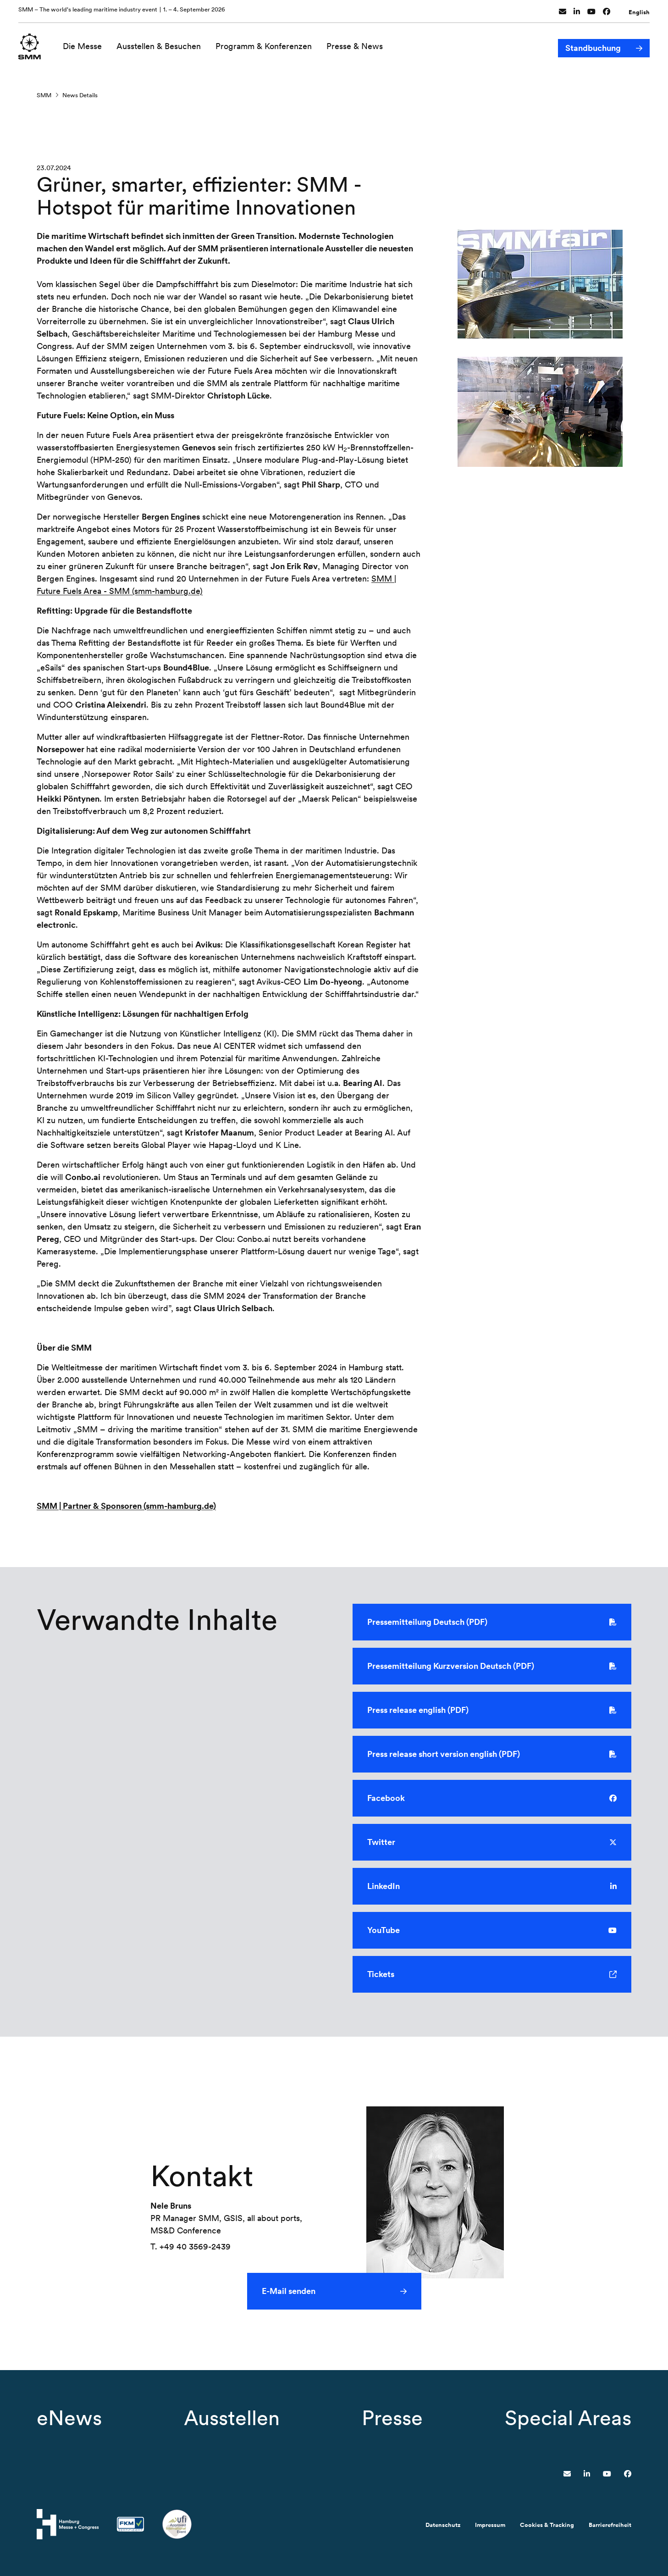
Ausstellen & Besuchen (160, 45)
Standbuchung (593, 45)
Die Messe (84, 45)
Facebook (492, 1799)
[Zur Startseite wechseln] (30, 44)
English (639, 10)
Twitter (492, 1843)
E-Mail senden (288, 2291)
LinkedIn (492, 1887)
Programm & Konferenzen (265, 45)
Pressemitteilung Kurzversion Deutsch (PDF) (492, 1667)
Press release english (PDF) (492, 1711)
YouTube (492, 1931)
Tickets (492, 1975)
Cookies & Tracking (547, 2524)
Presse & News (356, 45)
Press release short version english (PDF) (492, 1755)
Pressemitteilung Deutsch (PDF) (492, 1623)
